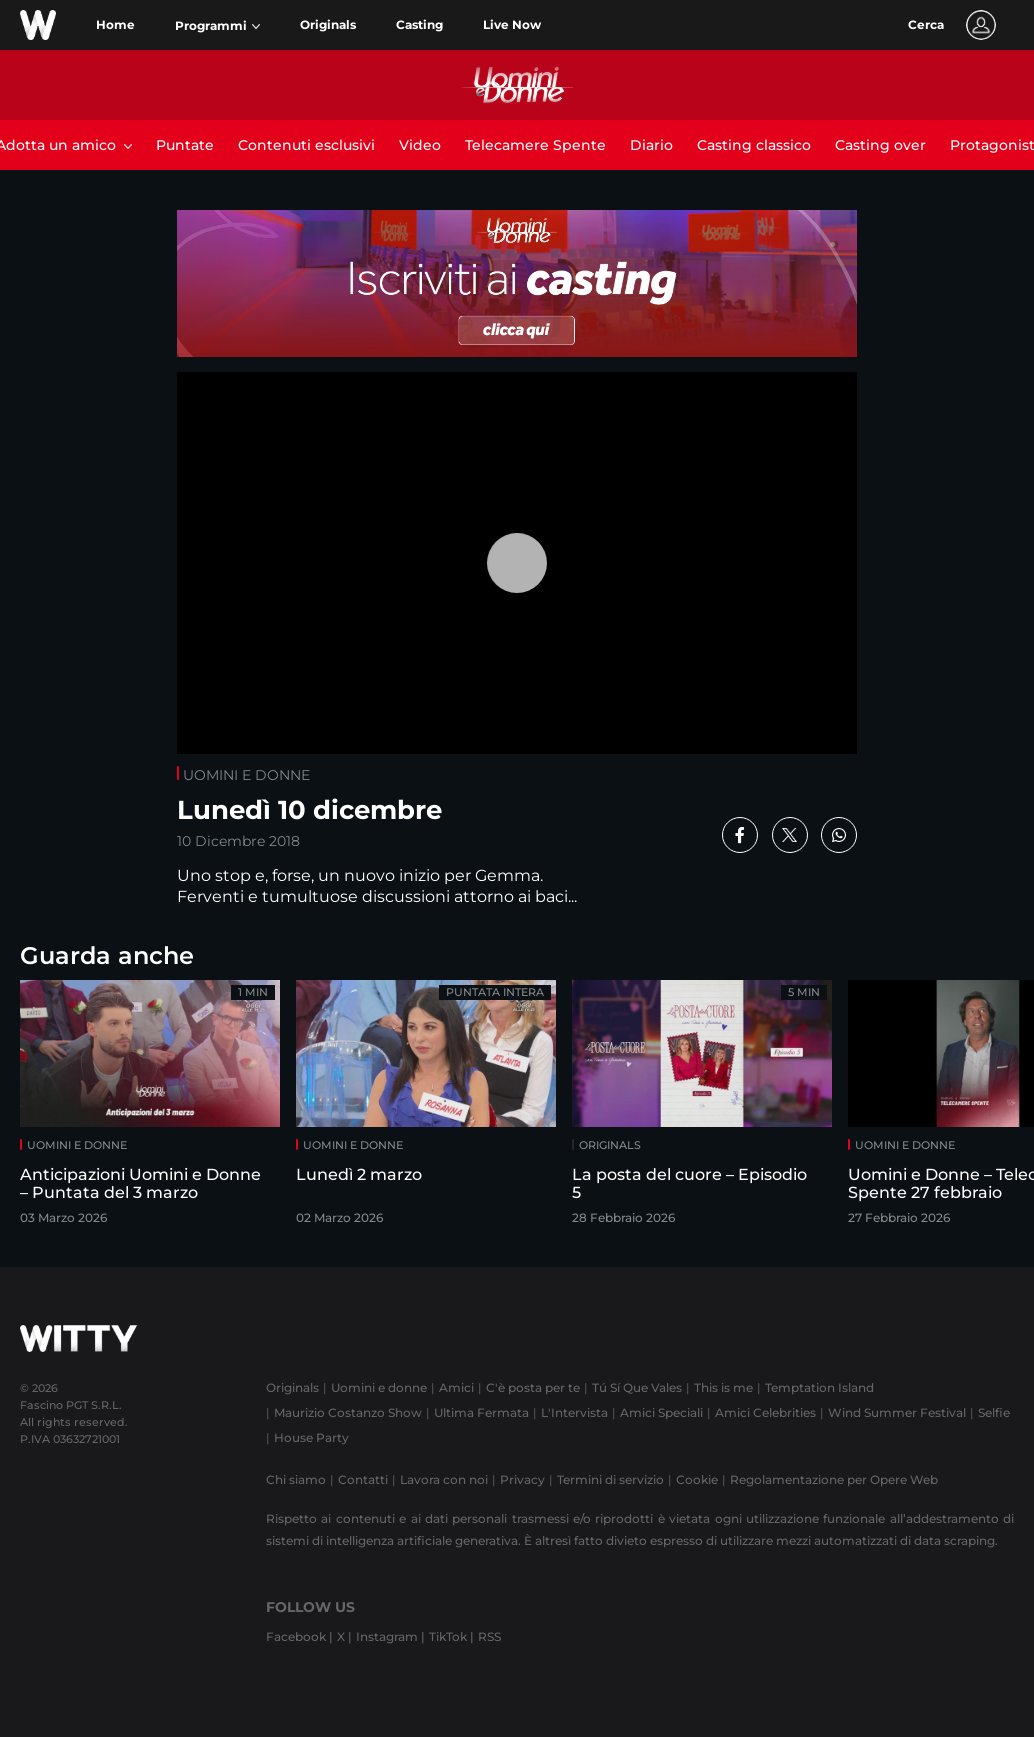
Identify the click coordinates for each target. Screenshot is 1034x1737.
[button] (217, 26)
